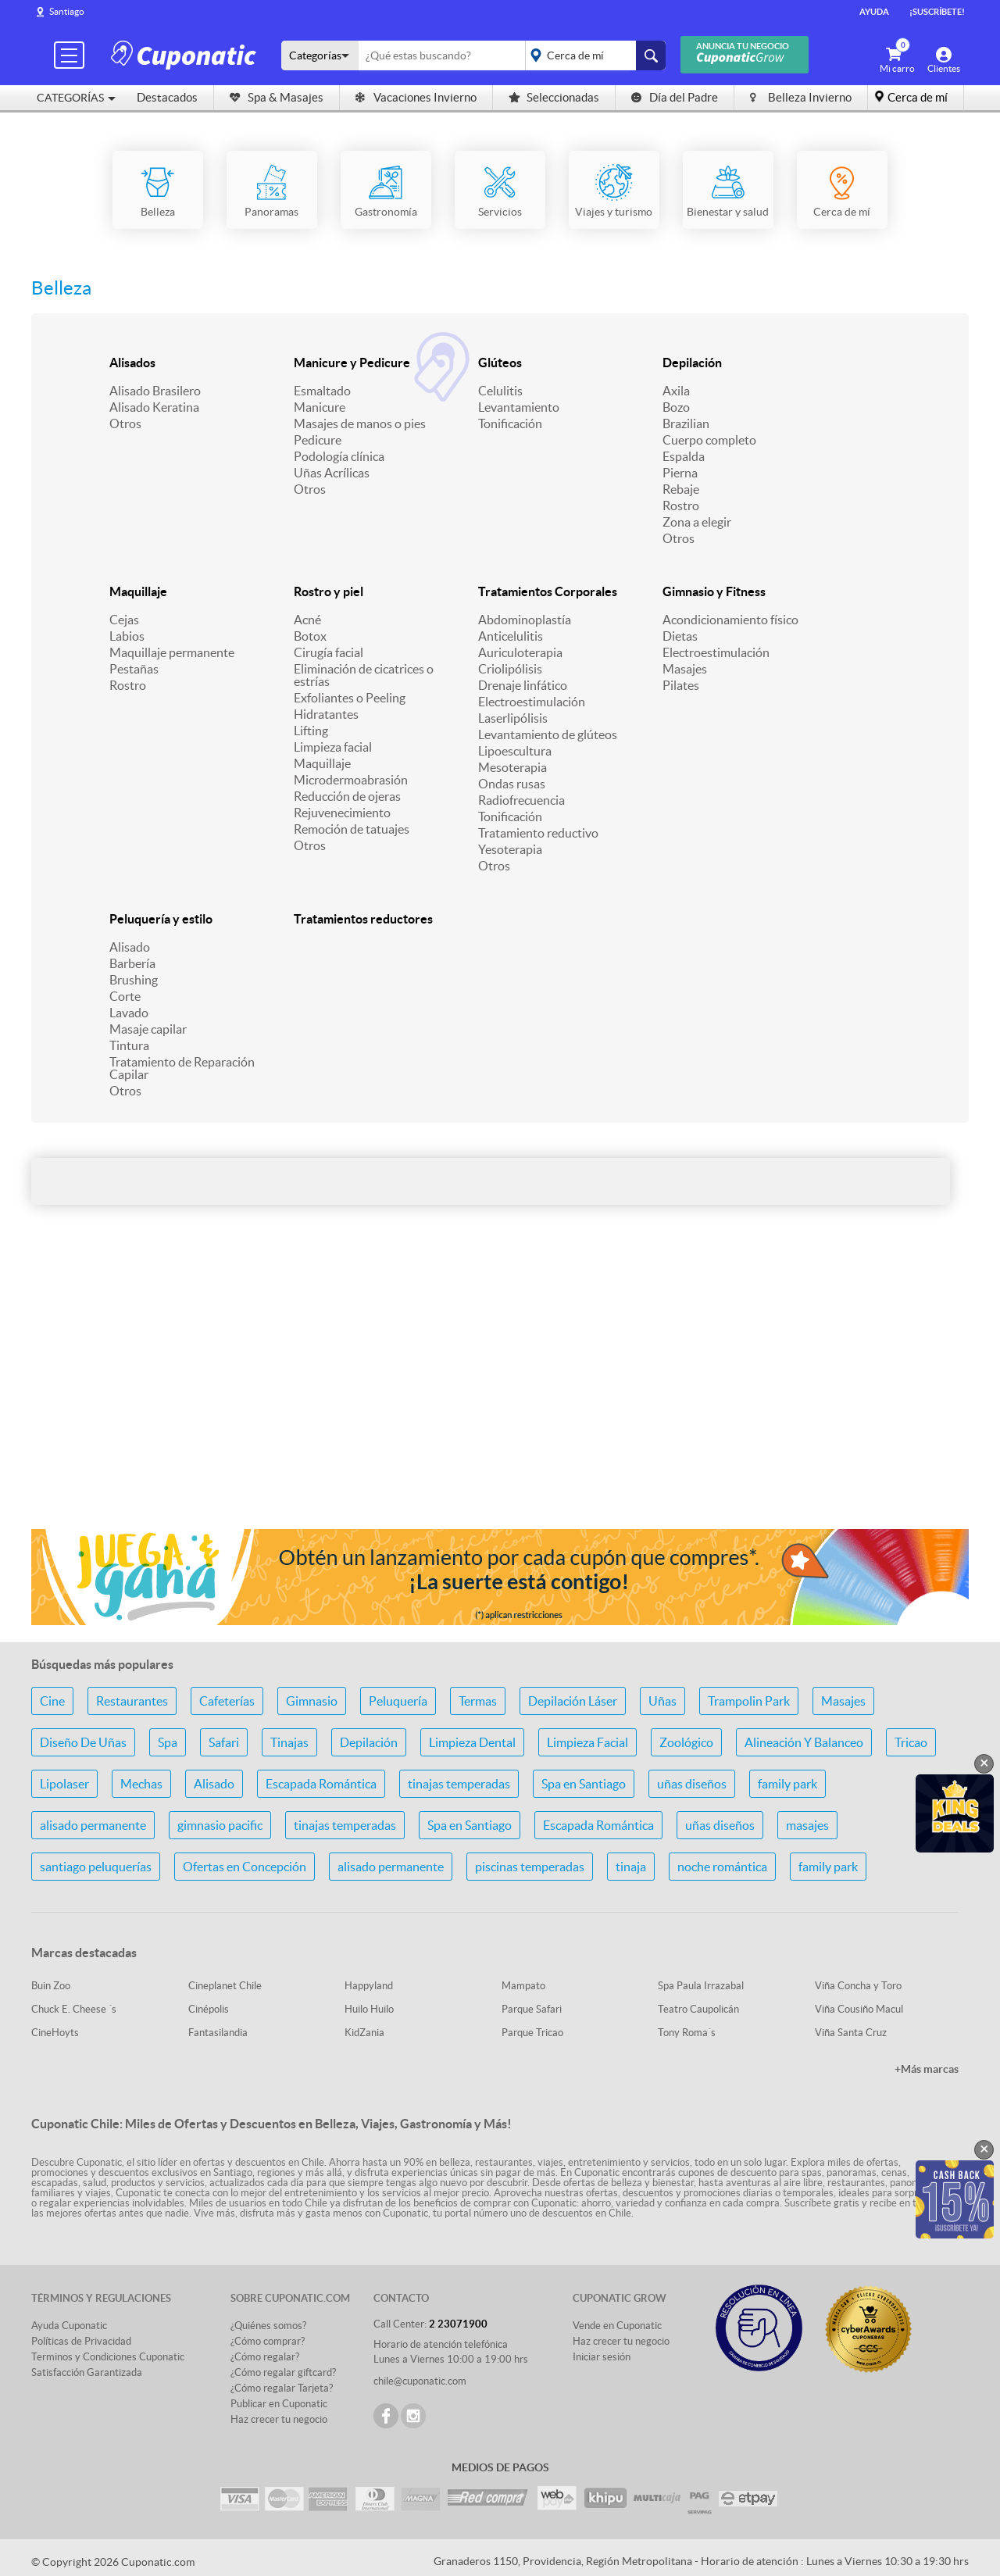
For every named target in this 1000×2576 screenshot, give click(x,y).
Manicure (319, 407)
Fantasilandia (218, 2032)
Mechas (141, 1784)
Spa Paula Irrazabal (701, 1986)
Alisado (129, 947)
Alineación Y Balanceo (804, 1742)
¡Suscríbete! (937, 11)
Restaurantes (132, 1701)
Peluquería (398, 1701)
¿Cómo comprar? (267, 2341)
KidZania (364, 2032)
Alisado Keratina (154, 407)
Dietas (680, 636)
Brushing (133, 980)
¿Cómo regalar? (264, 2357)
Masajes (684, 669)
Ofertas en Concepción (244, 1867)
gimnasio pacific (219, 1825)
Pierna (680, 473)
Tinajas (289, 1742)
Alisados (132, 362)
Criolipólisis (510, 669)
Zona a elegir (696, 522)
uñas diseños (692, 1784)
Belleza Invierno (801, 97)
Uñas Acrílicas (332, 473)
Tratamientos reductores (363, 919)
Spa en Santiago (583, 1784)
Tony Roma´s (687, 2032)
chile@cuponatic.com (419, 2381)
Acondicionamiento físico (730, 620)
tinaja (631, 1867)
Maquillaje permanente (171, 652)
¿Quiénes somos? (268, 2325)
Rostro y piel (328, 591)
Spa (167, 1742)
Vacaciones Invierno (416, 97)
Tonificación (510, 423)
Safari (224, 1742)
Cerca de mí (918, 97)
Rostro (680, 505)
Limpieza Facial (587, 1742)
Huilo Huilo (369, 2009)
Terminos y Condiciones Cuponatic (107, 2357)
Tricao (911, 1742)
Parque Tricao (532, 2032)
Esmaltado (322, 391)
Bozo (676, 407)
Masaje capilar (148, 1029)
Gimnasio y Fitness (714, 591)
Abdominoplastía (524, 620)
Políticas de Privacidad (81, 2341)
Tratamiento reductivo (538, 833)
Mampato (523, 1986)
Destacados (167, 97)
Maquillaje (138, 591)
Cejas (124, 620)
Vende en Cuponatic (617, 2325)
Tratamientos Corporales (547, 591)
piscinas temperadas (529, 1867)
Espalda (683, 456)
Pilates (680, 685)
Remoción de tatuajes (351, 829)
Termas (478, 1701)
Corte (125, 996)
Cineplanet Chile (225, 1986)
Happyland (369, 1986)
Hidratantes (326, 714)
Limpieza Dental (472, 1742)
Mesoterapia (512, 767)
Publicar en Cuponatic (278, 2404)
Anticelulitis (510, 636)
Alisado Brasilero (155, 391)
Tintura (129, 1045)
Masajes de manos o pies (360, 423)
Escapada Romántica (321, 1784)
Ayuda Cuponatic (69, 2325)
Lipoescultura (515, 751)
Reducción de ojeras (347, 796)
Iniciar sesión (601, 2357)
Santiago (66, 11)
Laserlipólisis (513, 718)
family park (787, 1784)
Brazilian (685, 423)
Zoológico (686, 1742)
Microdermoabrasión (351, 780)
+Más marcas (927, 2069)
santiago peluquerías (96, 1867)
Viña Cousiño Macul (859, 2009)
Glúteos (500, 362)
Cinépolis (208, 2009)
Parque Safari (532, 2009)
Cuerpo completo (709, 440)
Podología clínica (339, 456)
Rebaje (680, 489)
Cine (52, 1701)
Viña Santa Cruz (851, 2032)
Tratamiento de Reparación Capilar (182, 1068)
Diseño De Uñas (83, 1742)
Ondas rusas (511, 784)
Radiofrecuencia (521, 800)
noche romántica (722, 1867)
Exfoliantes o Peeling (349, 698)
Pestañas (134, 669)
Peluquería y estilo (160, 919)
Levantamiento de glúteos (547, 734)
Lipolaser (64, 1784)
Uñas (662, 1701)
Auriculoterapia (520, 652)
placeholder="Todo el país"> (592, 55)
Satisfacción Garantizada (86, 2372)
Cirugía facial (328, 652)
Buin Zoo (50, 1986)
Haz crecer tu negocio (278, 2419)
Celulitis (500, 391)
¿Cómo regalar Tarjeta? (281, 2388)
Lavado (128, 1013)
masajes (807, 1825)
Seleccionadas (554, 97)
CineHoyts (55, 2032)
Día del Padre (674, 97)
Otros (125, 423)
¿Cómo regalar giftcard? (283, 2372)
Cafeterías (227, 1701)
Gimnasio (312, 1701)
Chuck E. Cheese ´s (73, 2009)
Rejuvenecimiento (342, 813)
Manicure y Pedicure (352, 362)
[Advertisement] (500, 1393)
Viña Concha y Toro (858, 1986)
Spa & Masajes (276, 97)
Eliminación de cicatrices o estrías (364, 675)
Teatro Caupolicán (698, 2009)
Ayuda (874, 11)
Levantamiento (518, 407)
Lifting (311, 730)
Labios (127, 636)
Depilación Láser (572, 1701)
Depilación (692, 362)
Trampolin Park (749, 1701)
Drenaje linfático (522, 685)
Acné (307, 620)
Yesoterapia (510, 849)
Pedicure (317, 440)
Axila (676, 391)
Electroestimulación (531, 702)
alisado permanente (93, 1825)
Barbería (132, 963)
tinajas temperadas (459, 1784)
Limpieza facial (333, 747)
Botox (310, 636)
